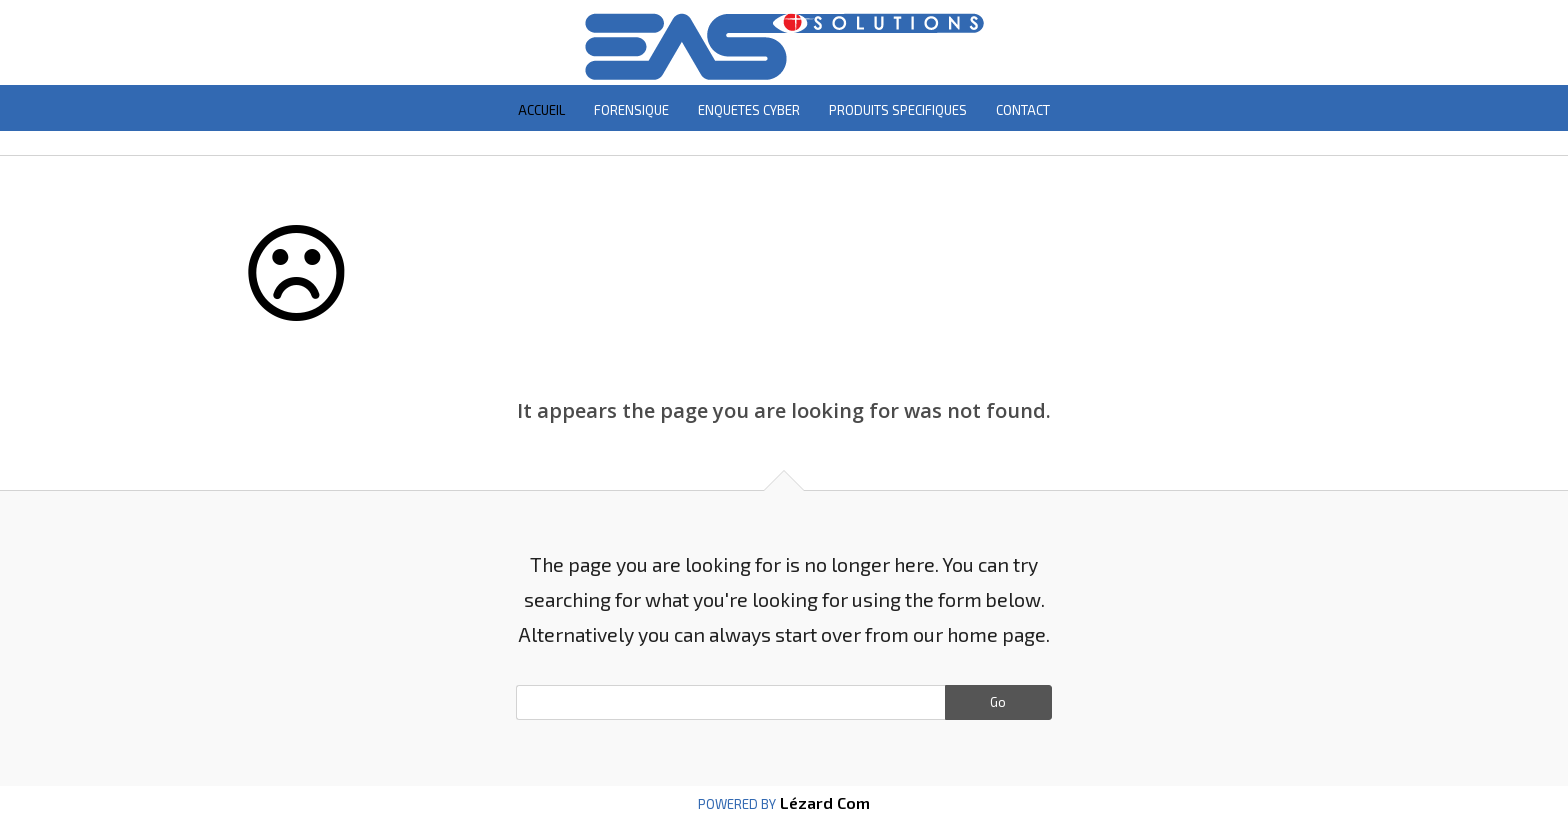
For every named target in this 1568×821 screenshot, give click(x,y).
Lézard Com (823, 802)
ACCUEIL (541, 110)
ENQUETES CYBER (749, 110)
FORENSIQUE (631, 110)
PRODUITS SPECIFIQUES (898, 110)
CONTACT (1023, 110)
